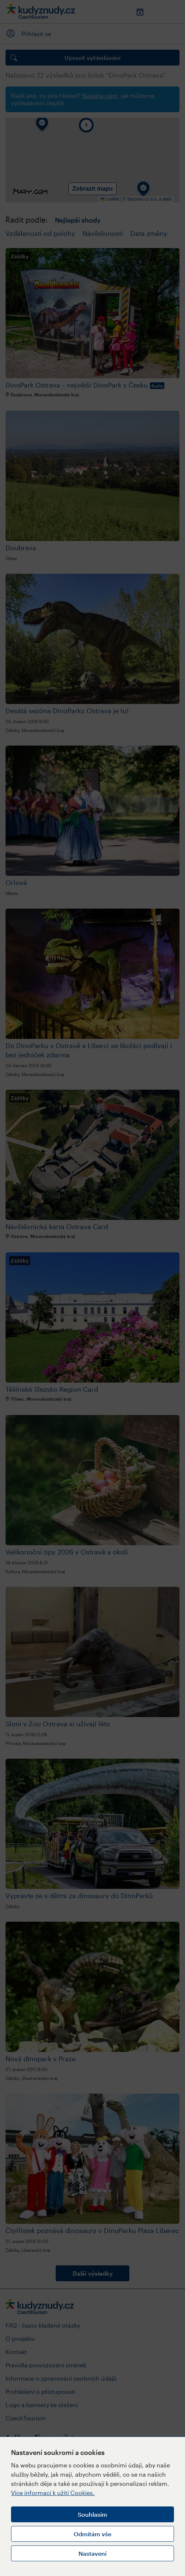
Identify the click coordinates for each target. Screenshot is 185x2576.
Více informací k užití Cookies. (53, 2492)
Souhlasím (92, 2514)
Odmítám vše (92, 2533)
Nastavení (92, 2553)
